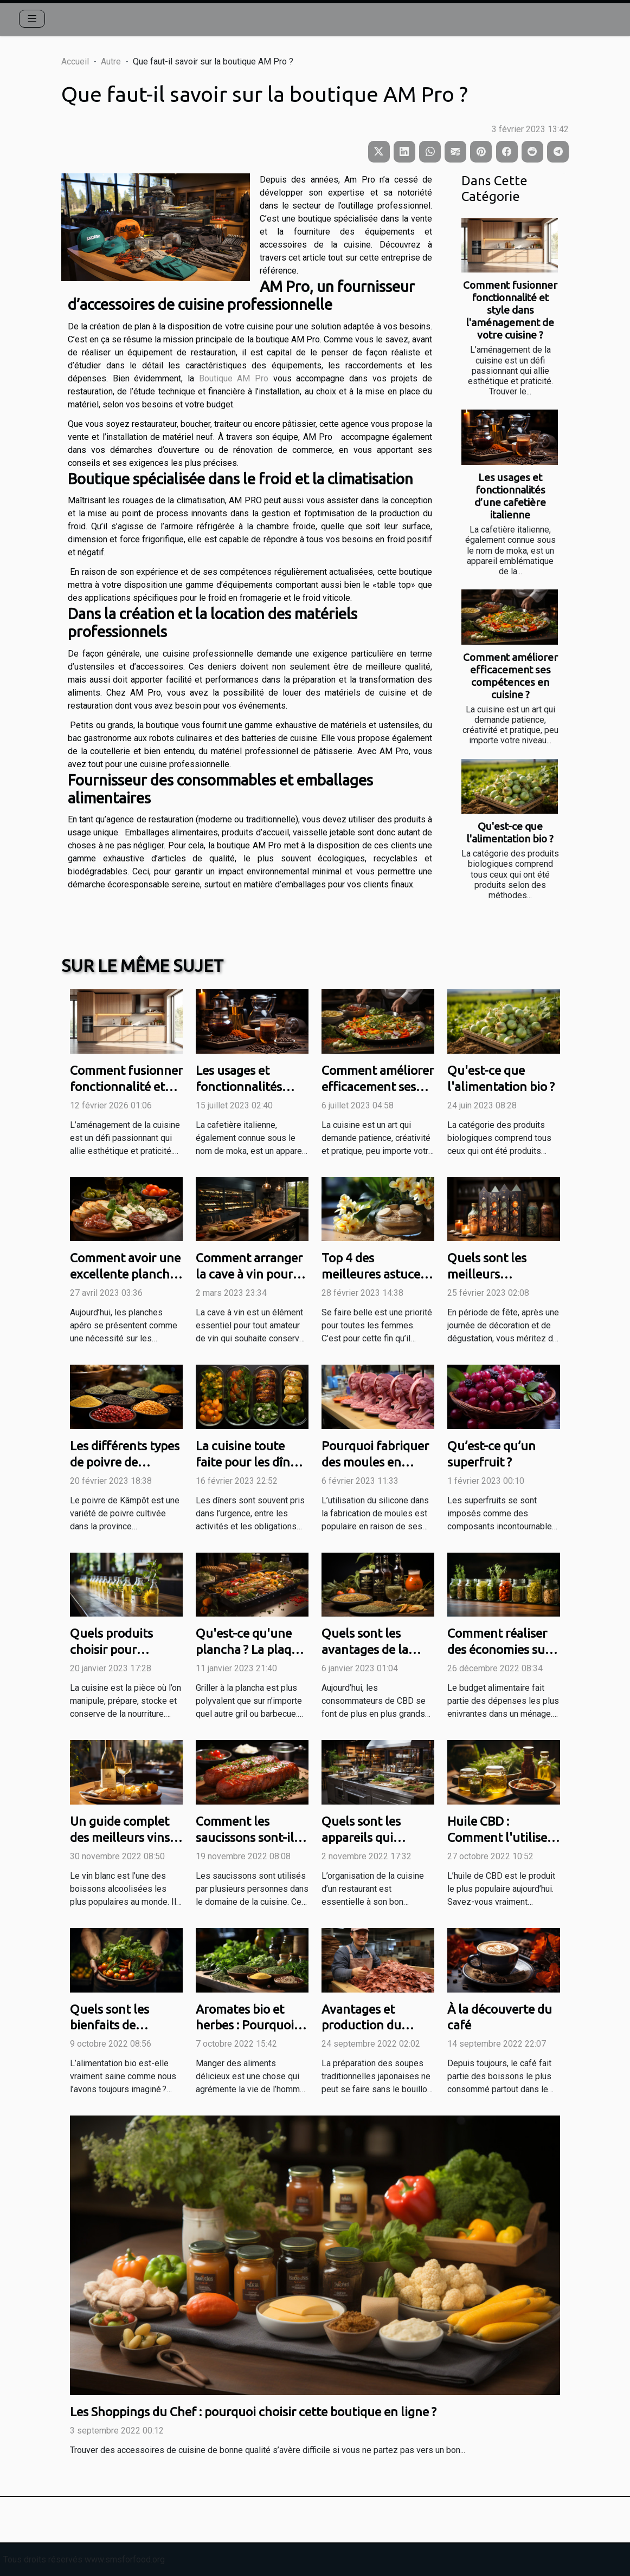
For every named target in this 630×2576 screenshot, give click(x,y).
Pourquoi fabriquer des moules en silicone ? (375, 1462)
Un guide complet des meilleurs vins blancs (120, 1837)
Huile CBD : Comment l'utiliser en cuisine (499, 1837)
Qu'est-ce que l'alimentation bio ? (510, 832)
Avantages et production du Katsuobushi (361, 2025)
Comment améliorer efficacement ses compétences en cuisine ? (510, 675)
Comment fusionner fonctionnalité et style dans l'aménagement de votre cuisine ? (510, 310)
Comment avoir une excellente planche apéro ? (125, 1274)
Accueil (75, 61)
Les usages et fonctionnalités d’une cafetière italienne (510, 496)
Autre (111, 61)
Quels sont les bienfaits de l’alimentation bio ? (123, 2025)
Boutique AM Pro (233, 378)
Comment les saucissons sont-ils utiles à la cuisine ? (247, 1837)
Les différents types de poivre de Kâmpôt (124, 1462)
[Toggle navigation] (32, 19)
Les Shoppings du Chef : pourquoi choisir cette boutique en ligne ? (253, 2411)
